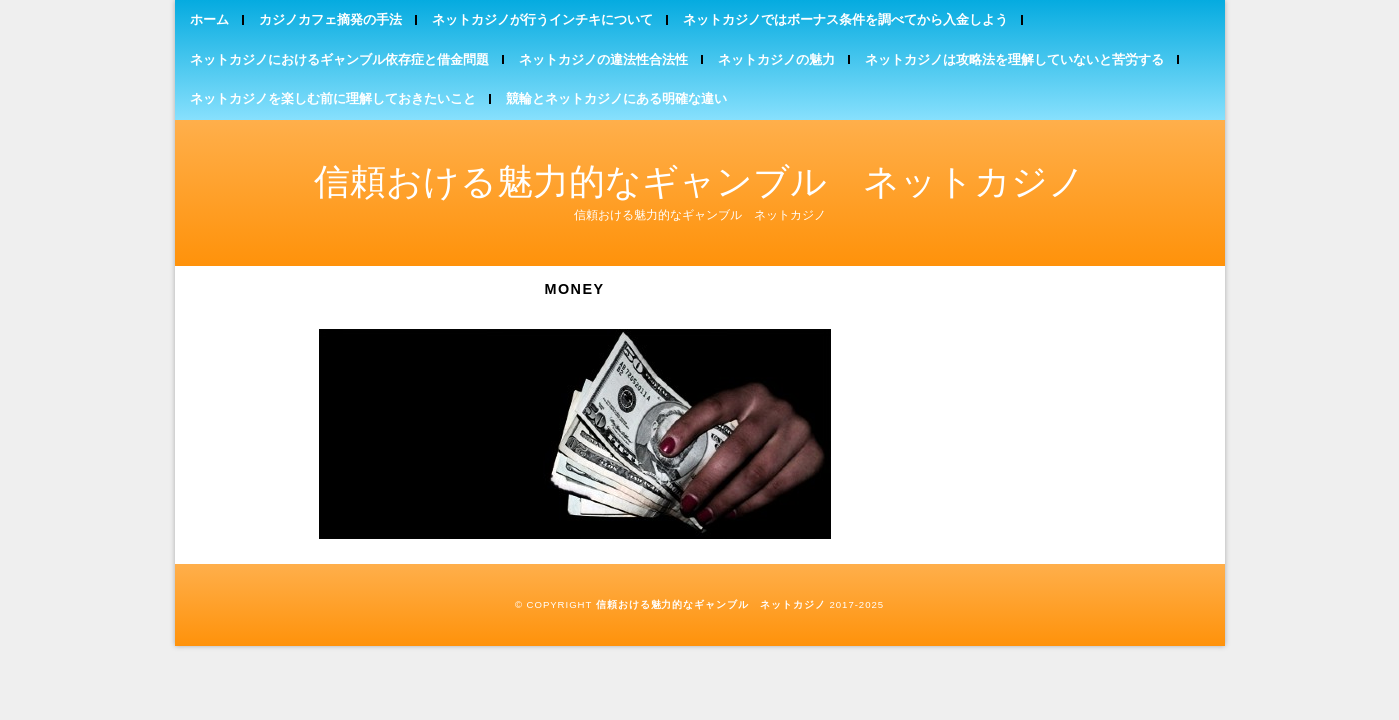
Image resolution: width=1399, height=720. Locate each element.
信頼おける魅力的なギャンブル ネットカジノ (699, 181)
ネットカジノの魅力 (776, 59)
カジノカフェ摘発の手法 (330, 19)
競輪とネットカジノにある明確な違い (616, 98)
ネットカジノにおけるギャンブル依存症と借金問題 (339, 59)
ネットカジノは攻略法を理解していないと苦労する (1014, 59)
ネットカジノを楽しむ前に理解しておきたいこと (333, 98)
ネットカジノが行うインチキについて (542, 19)
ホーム (209, 19)
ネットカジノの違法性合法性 (603, 59)
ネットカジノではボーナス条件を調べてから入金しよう (845, 19)
